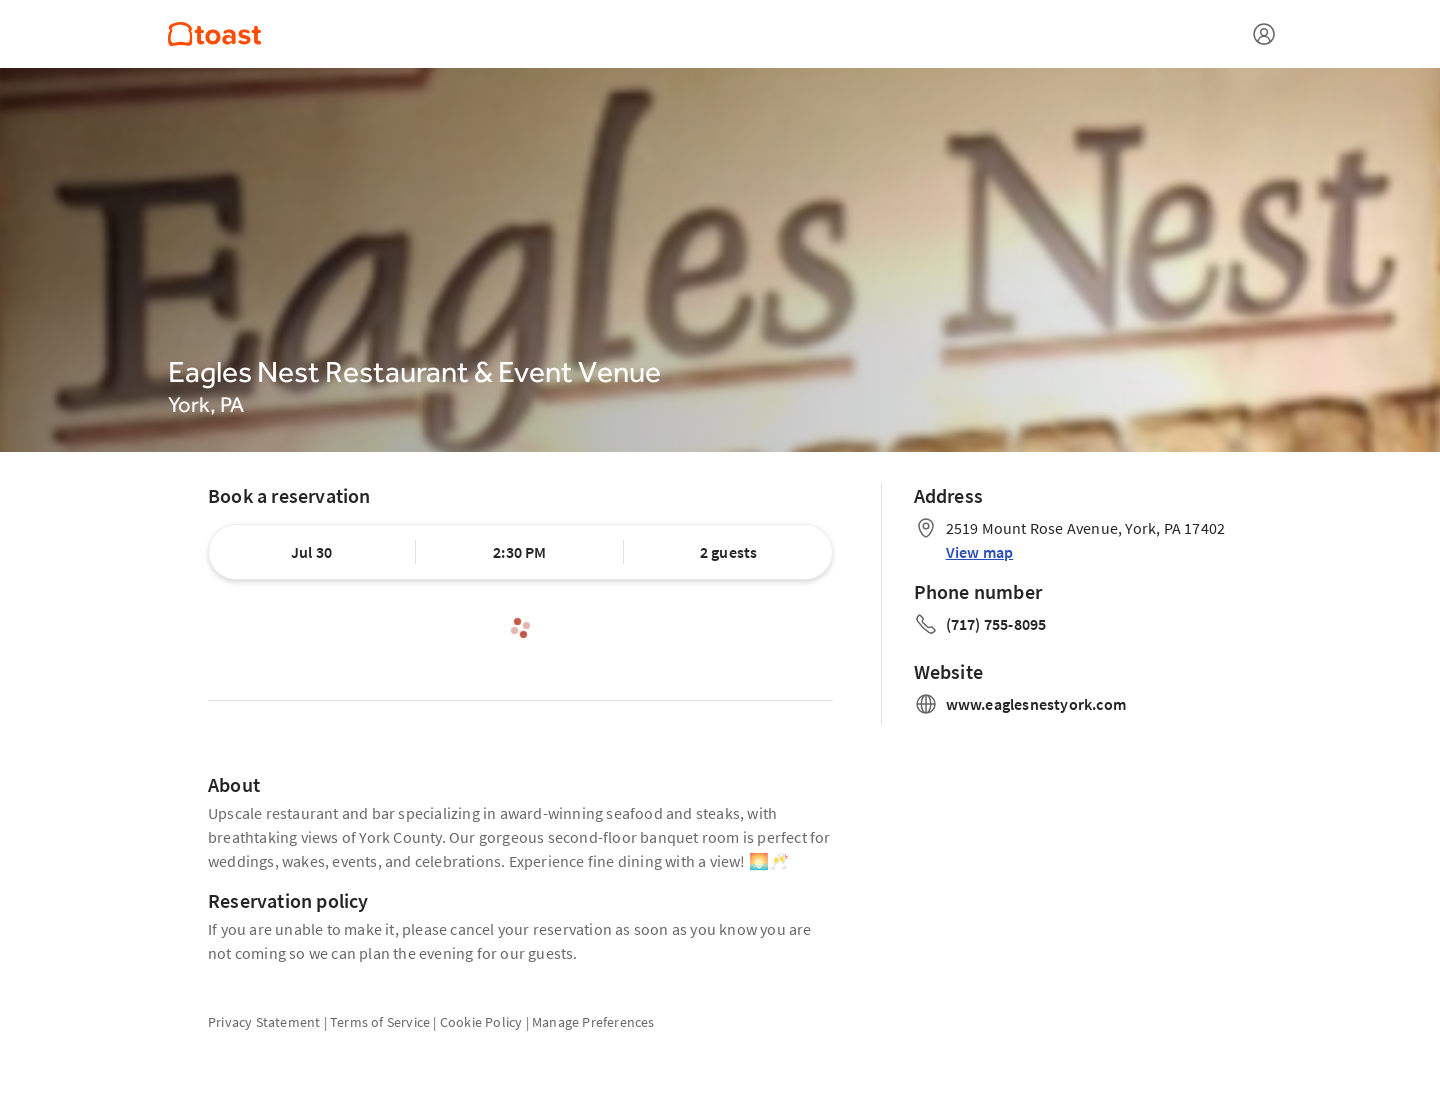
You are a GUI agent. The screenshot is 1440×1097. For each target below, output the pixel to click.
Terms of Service (380, 1022)
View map (980, 552)
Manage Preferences (593, 1022)
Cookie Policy (481, 1022)
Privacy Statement (264, 1022)
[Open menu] (1264, 34)
